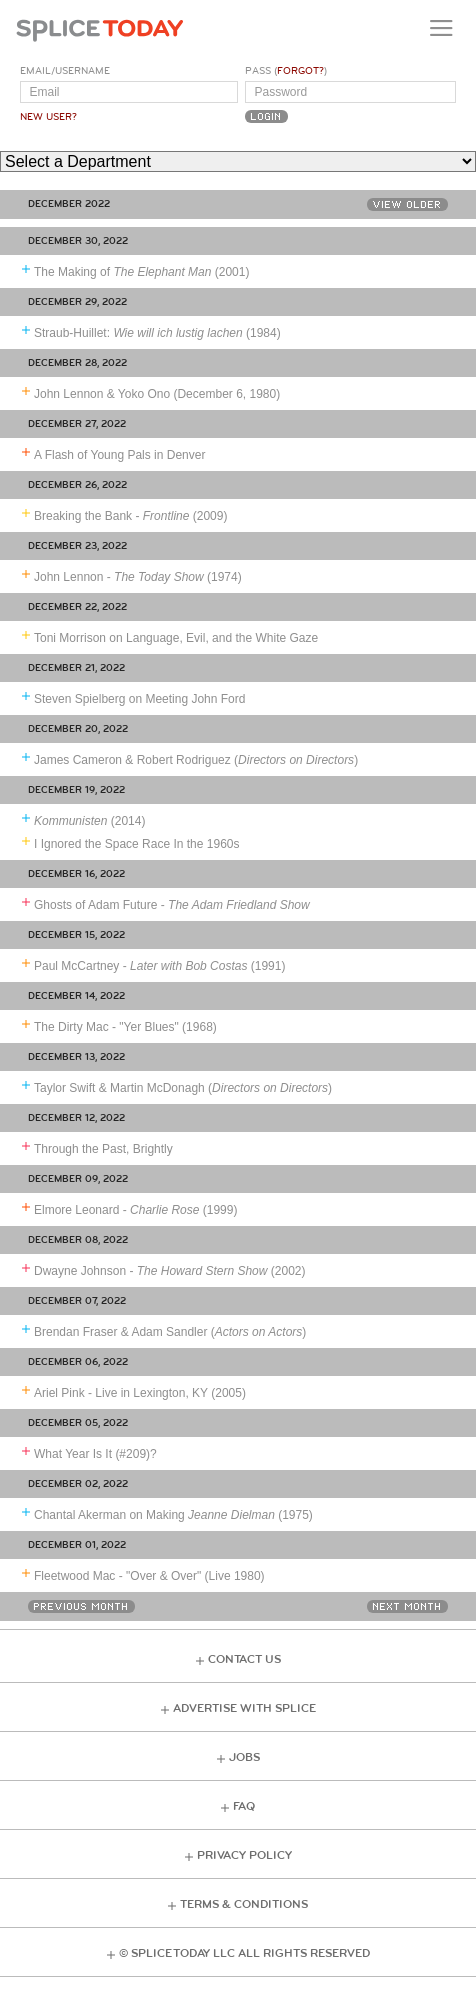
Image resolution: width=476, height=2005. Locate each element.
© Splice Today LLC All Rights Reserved (244, 1953)
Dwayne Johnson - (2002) (170, 1271)
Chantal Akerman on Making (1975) (173, 1515)
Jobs (244, 1757)
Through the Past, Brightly (103, 1149)
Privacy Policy (244, 1855)
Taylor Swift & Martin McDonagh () (183, 1088)
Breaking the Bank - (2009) (130, 516)
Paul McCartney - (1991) (159, 966)
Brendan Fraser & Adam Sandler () (170, 1332)
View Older (407, 204)
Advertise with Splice (244, 1708)
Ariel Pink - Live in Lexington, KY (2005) (140, 1393)
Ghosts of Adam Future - (172, 905)
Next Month (407, 1606)
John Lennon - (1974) (138, 577)
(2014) (89, 821)
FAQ (244, 1806)
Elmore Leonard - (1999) (135, 1210)
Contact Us (244, 1659)
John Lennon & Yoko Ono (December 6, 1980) (157, 394)
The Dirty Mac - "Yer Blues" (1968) (125, 1027)
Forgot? (300, 71)
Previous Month (81, 1606)
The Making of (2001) (141, 272)
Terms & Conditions (244, 1904)
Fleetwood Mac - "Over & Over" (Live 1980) (149, 1576)
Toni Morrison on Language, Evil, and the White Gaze (176, 638)
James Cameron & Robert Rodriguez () (196, 760)
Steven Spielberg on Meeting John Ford (139, 699)
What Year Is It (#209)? (95, 1454)
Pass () (286, 71)
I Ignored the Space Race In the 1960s (136, 844)
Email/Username (65, 71)
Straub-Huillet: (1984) (157, 333)
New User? (48, 117)
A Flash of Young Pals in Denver (119, 455)
